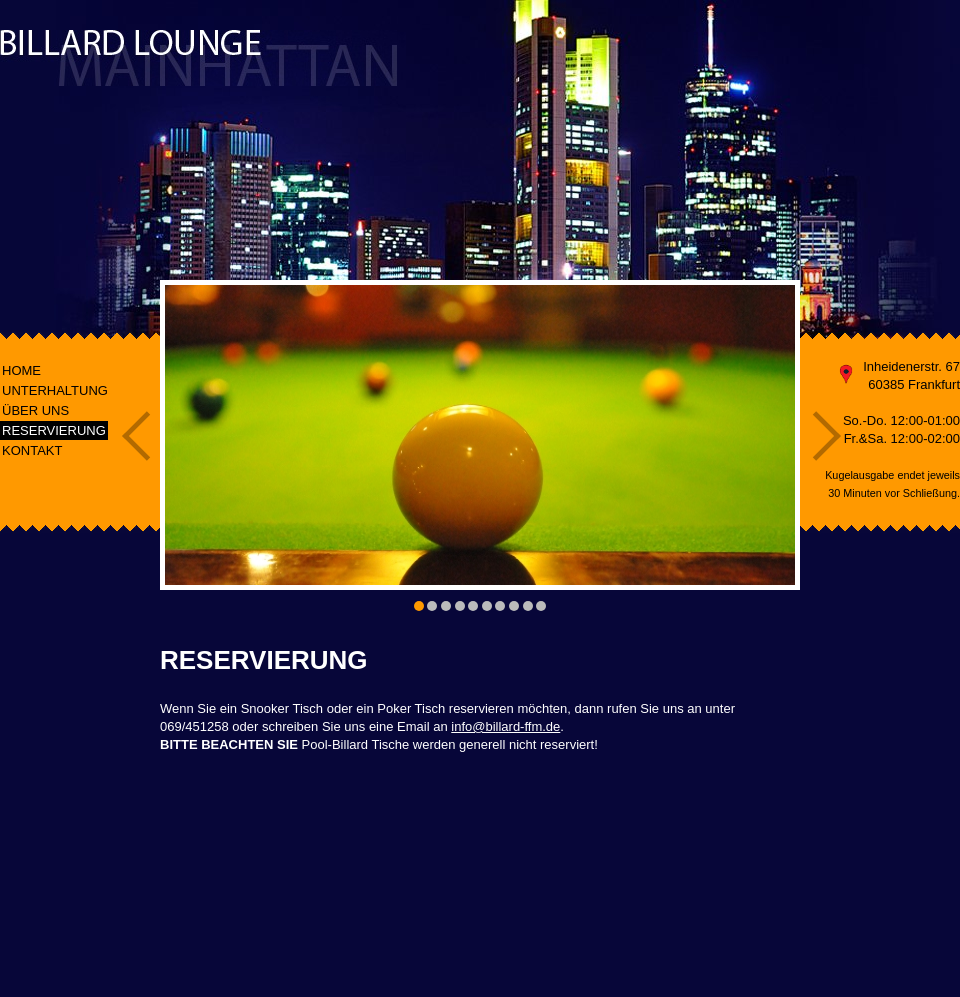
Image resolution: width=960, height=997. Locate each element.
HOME (21, 370)
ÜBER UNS (35, 410)
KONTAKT (32, 450)
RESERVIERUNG (54, 430)
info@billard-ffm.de (505, 726)
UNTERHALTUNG (55, 390)
